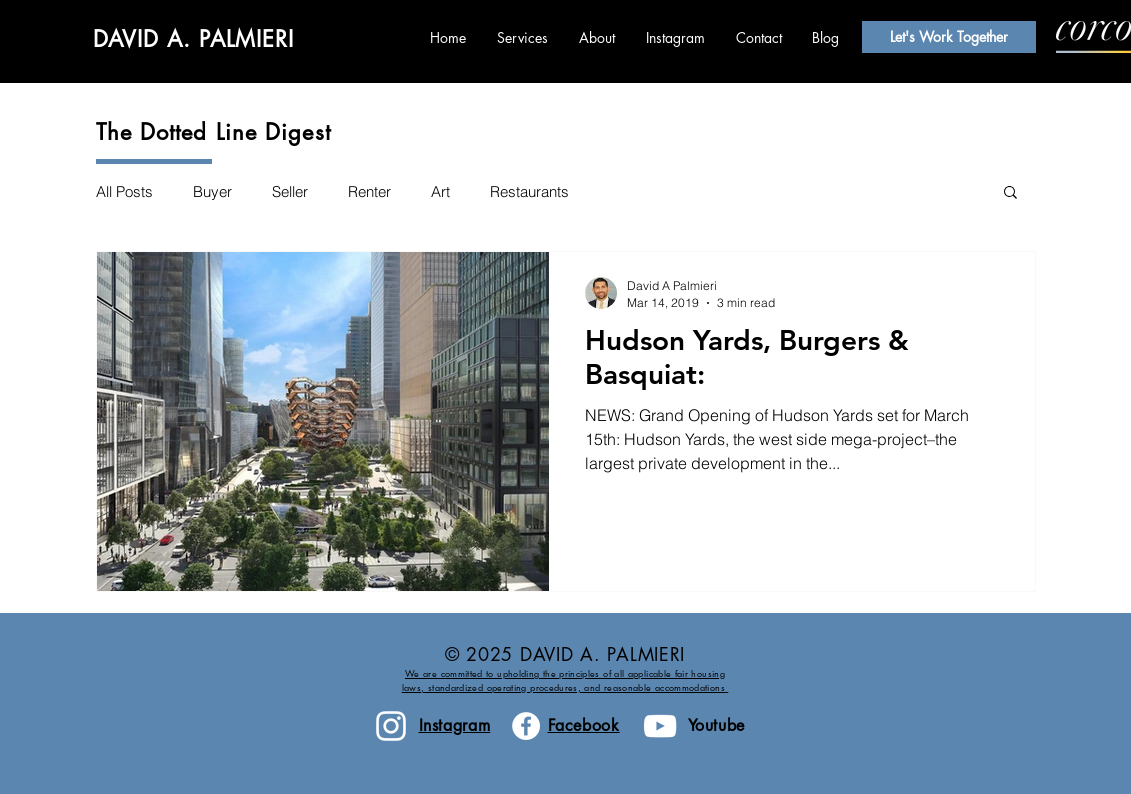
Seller (290, 191)
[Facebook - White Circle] (526, 726)
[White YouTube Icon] (660, 726)
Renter (369, 191)
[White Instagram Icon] (391, 726)
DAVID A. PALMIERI (194, 39)
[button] (1010, 193)
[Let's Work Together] (949, 37)
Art (440, 191)
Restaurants (529, 191)
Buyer (212, 191)
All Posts (124, 191)
